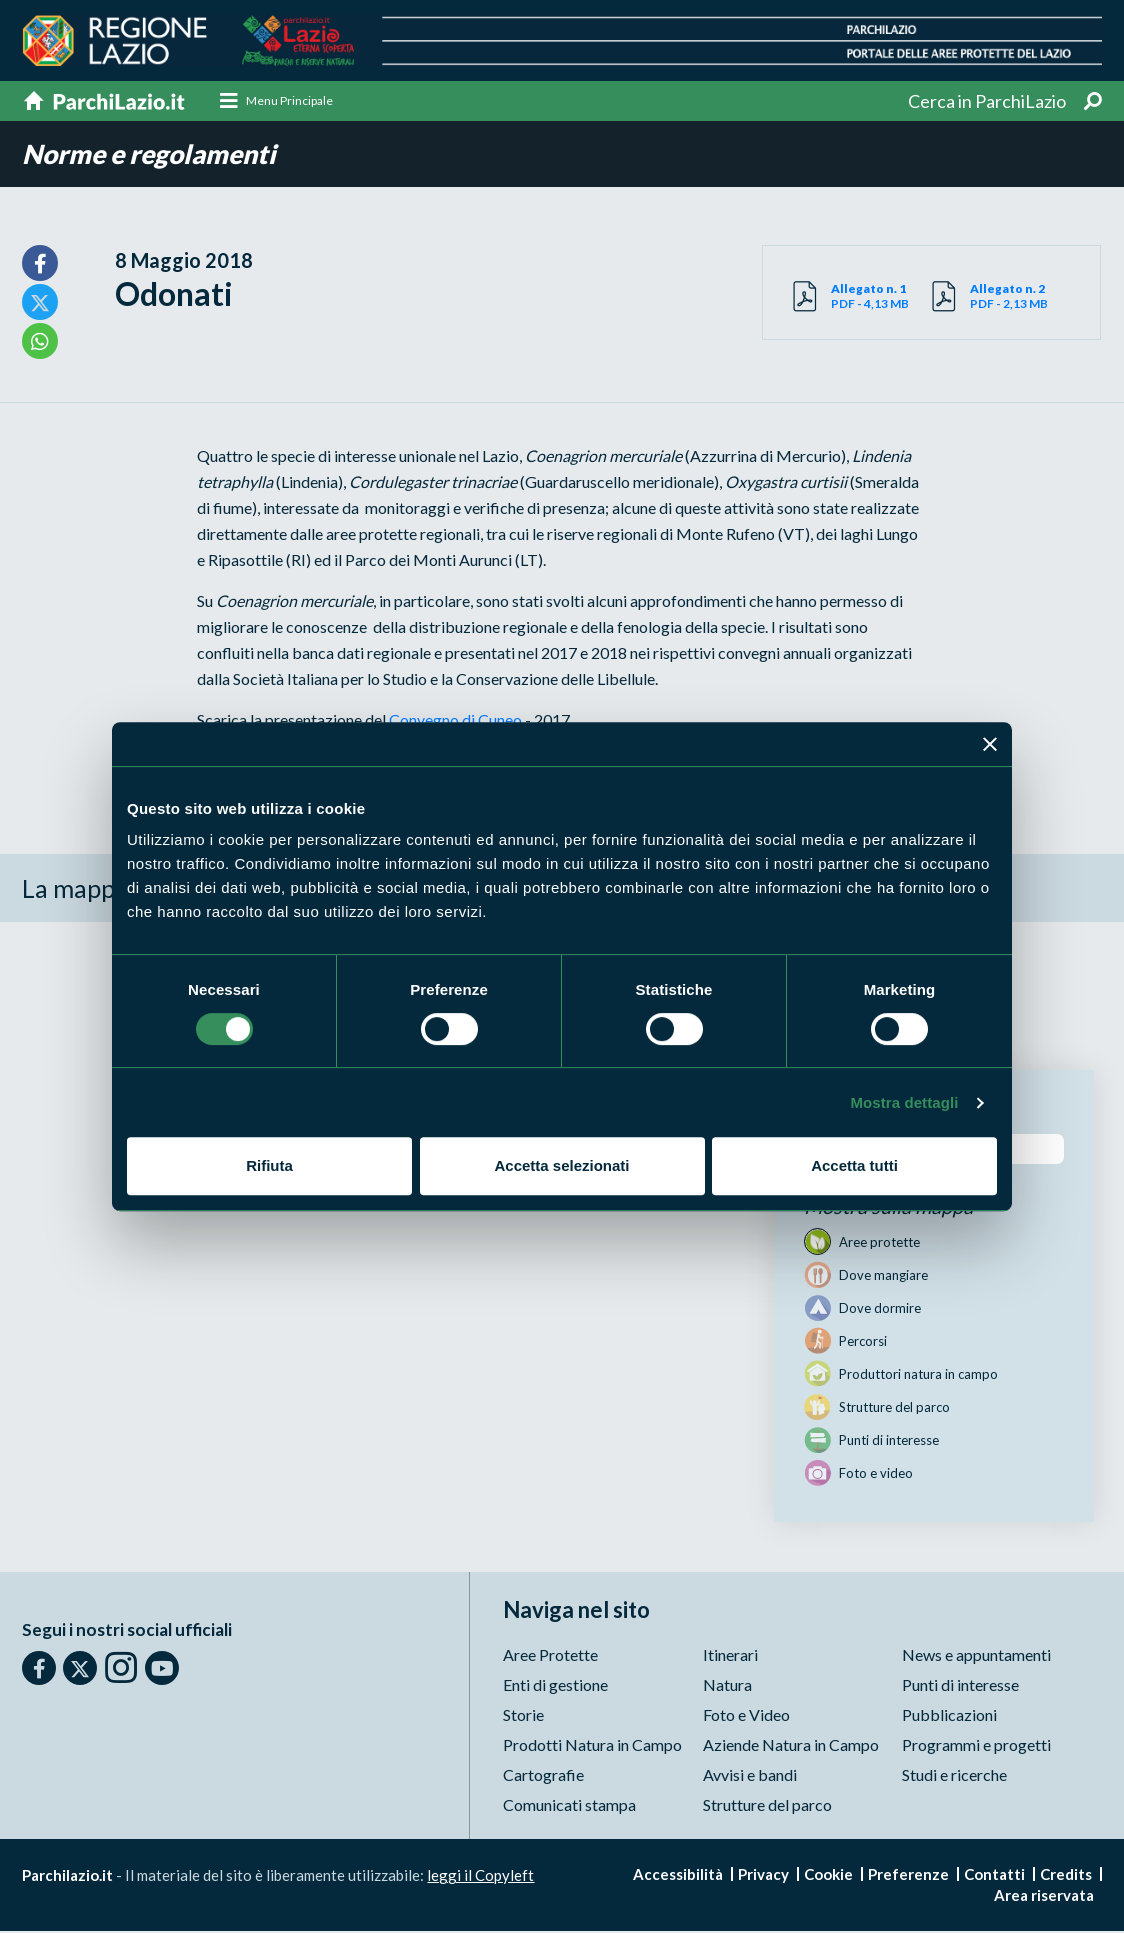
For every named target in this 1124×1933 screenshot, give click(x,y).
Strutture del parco (767, 1806)
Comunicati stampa (569, 1806)
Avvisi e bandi (750, 1776)
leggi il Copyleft (480, 1877)
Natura (727, 1686)
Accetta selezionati (561, 1165)
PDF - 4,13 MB (881, 297)
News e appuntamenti (976, 1656)
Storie (523, 1716)
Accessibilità (678, 1876)
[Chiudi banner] (990, 744)
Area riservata (1044, 1897)
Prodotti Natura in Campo (592, 1746)
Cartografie (543, 1776)
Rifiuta (269, 1165)
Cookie (828, 1876)
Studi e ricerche (954, 1776)
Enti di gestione (555, 1686)
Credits (1066, 1876)
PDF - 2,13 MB (1020, 297)
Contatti (994, 1876)
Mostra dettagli (904, 1102)
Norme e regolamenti (153, 155)
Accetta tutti (854, 1165)
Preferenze (908, 1876)
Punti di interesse (960, 1686)
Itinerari (730, 1656)
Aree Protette (550, 1656)
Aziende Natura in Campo (791, 1746)
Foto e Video (746, 1716)
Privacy (763, 1876)
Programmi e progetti (976, 1746)
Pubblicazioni (949, 1716)
